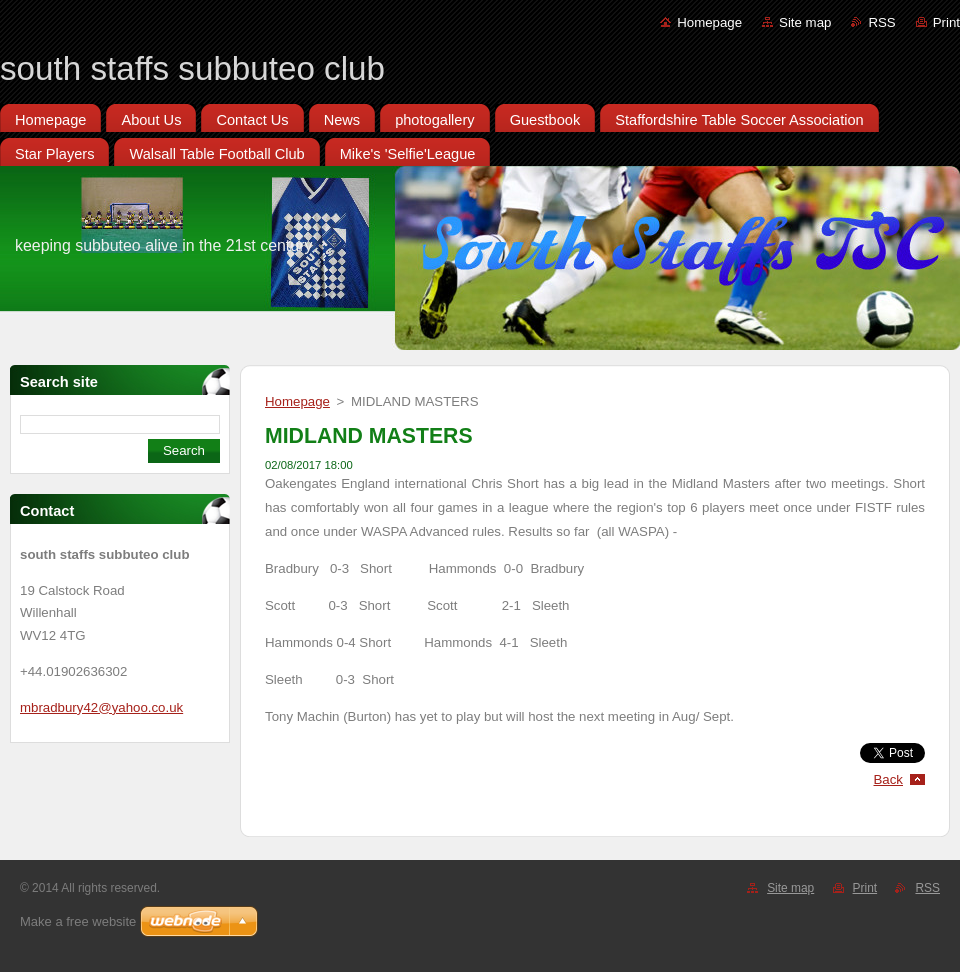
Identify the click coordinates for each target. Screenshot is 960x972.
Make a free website (78, 921)
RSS (881, 22)
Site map (805, 22)
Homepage (709, 22)
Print (946, 22)
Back (889, 779)
